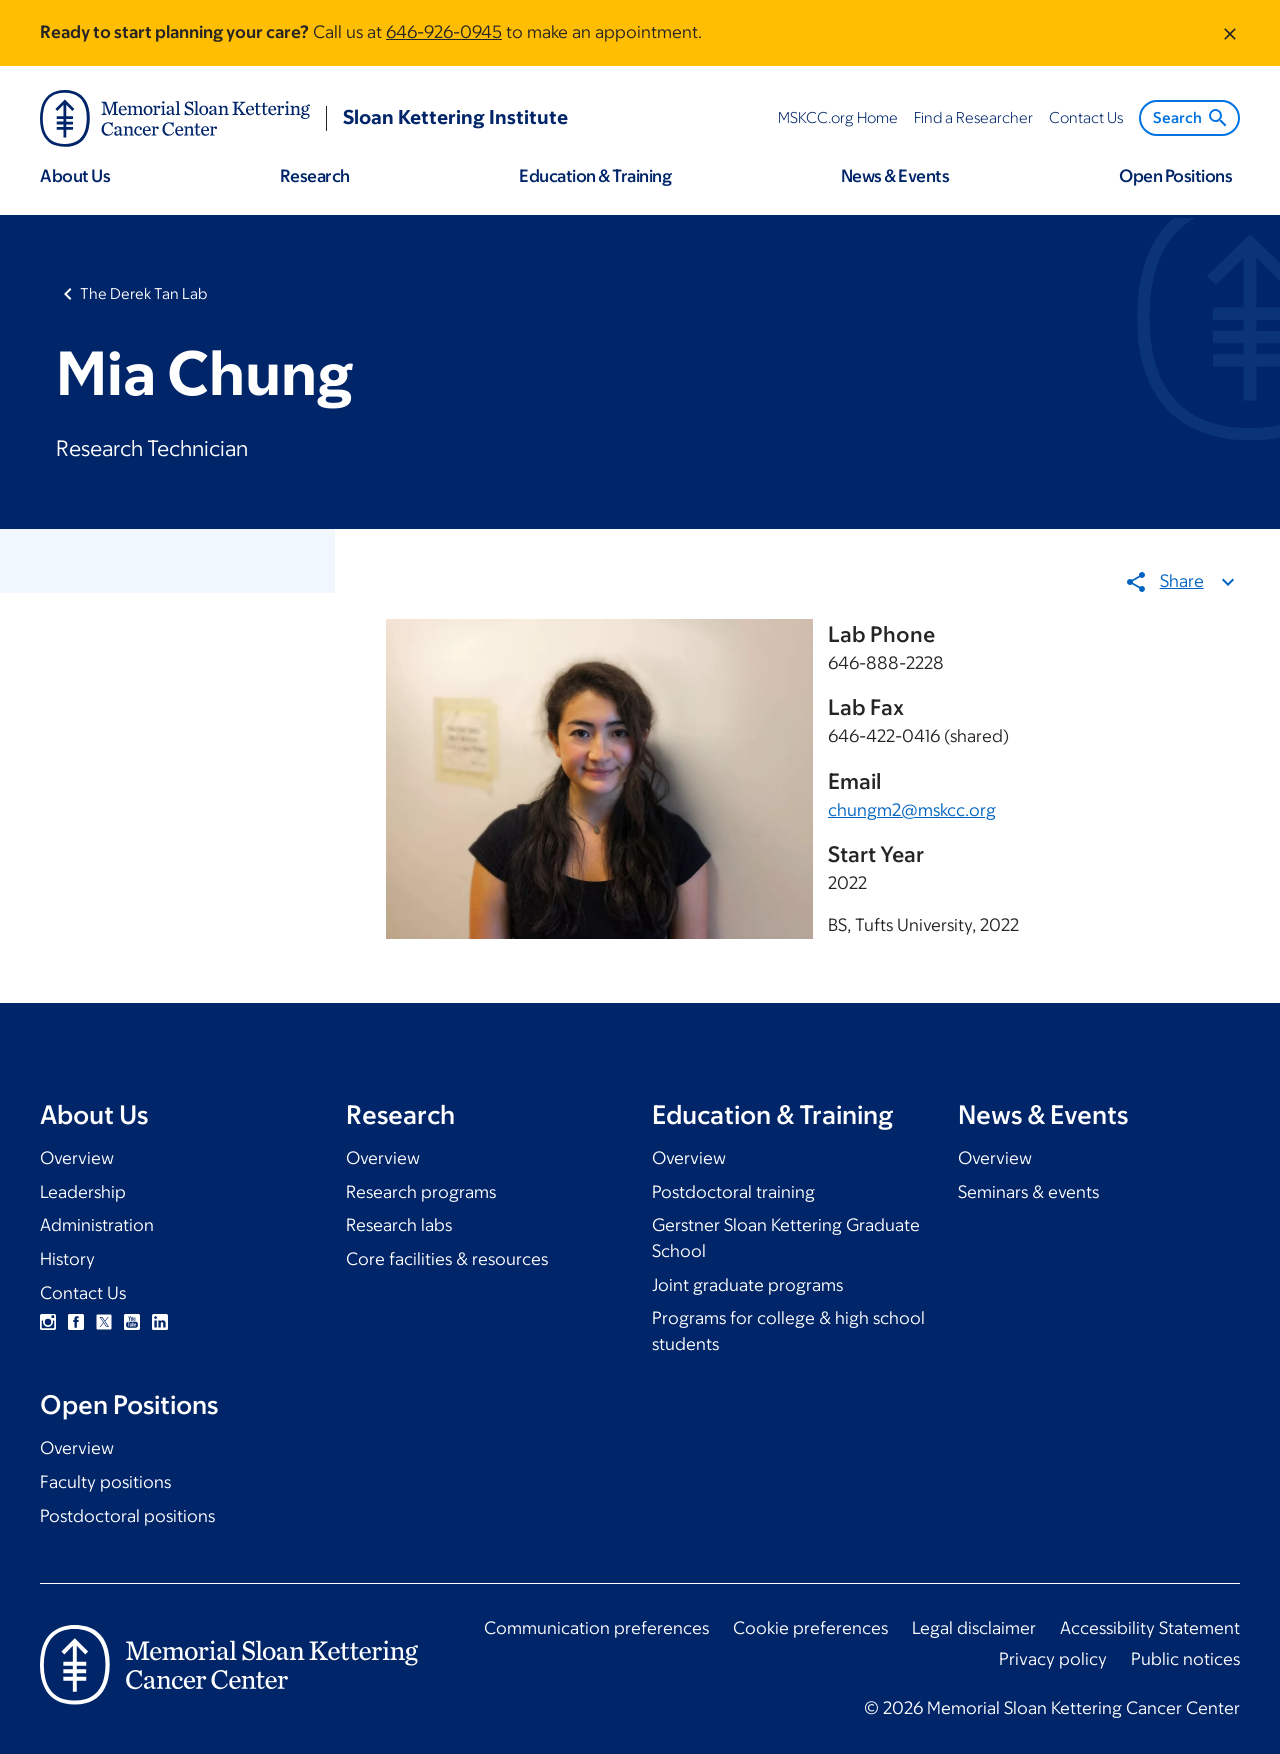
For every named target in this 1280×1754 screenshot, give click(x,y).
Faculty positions (105, 1482)
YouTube (132, 1322)
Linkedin (160, 1322)
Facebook (76, 1322)
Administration (97, 1225)
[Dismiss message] (1230, 33)
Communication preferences (596, 1628)
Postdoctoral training (733, 1192)
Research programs (421, 1192)
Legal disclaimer (974, 1628)
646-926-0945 (444, 32)
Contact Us (83, 1293)
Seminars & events (1028, 1192)
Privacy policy (1053, 1659)
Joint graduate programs (747, 1285)
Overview (77, 1158)
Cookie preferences (810, 1628)
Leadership (83, 1192)
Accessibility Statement (1150, 1628)
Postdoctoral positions (127, 1516)
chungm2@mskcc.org (912, 810)
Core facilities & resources (447, 1259)
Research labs (399, 1225)
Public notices (1185, 1659)
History (67, 1259)
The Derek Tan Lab (143, 293)
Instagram (48, 1322)
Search (1191, 118)
